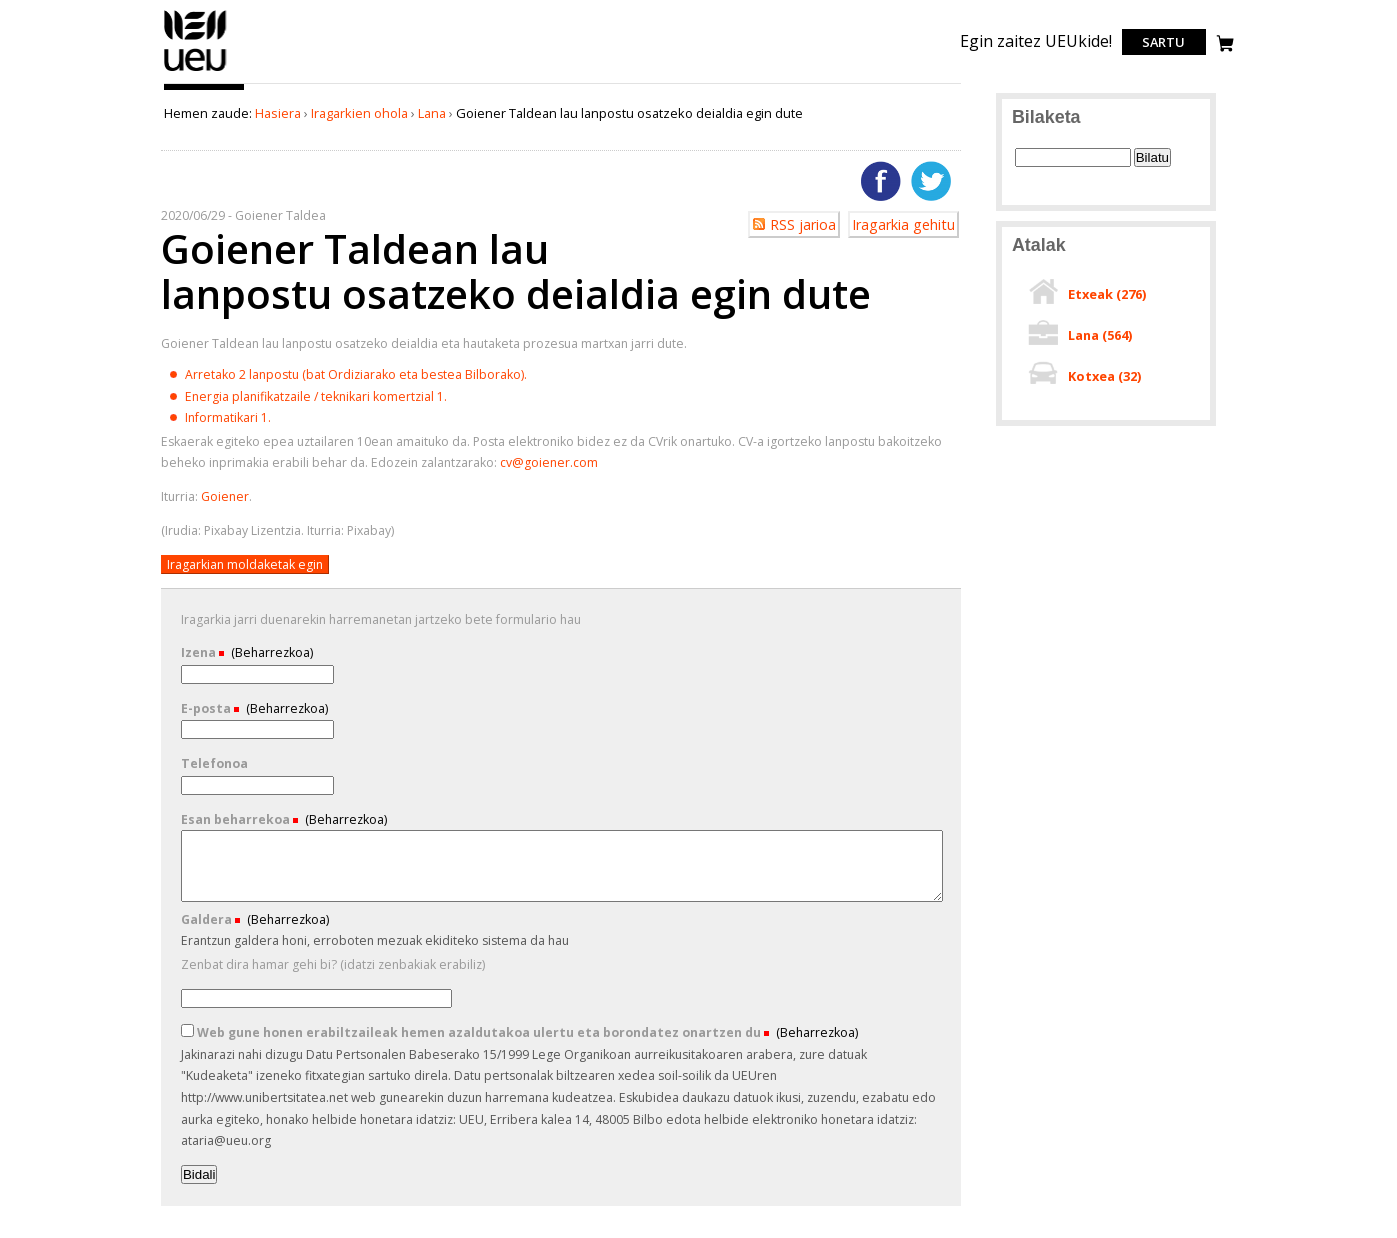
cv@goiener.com (549, 462)
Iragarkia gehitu (903, 224)
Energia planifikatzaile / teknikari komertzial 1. (316, 396)
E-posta (207, 708)
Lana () (1100, 335)
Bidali (199, 1174)
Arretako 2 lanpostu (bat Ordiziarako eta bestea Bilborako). (356, 374)
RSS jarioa (803, 224)
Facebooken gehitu (881, 181)
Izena (200, 652)
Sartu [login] (1163, 42)
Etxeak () (1107, 294)
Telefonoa (214, 763)
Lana (432, 113)
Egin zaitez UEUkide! (1036, 41)
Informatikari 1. (228, 417)
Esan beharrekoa (237, 819)
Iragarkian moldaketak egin (245, 564)
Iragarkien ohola (359, 113)
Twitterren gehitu (931, 181)
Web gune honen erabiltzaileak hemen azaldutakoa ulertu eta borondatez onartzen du (472, 1032)
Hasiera (278, 113)
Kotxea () (1104, 376)
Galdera (208, 919)
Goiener (225, 496)
